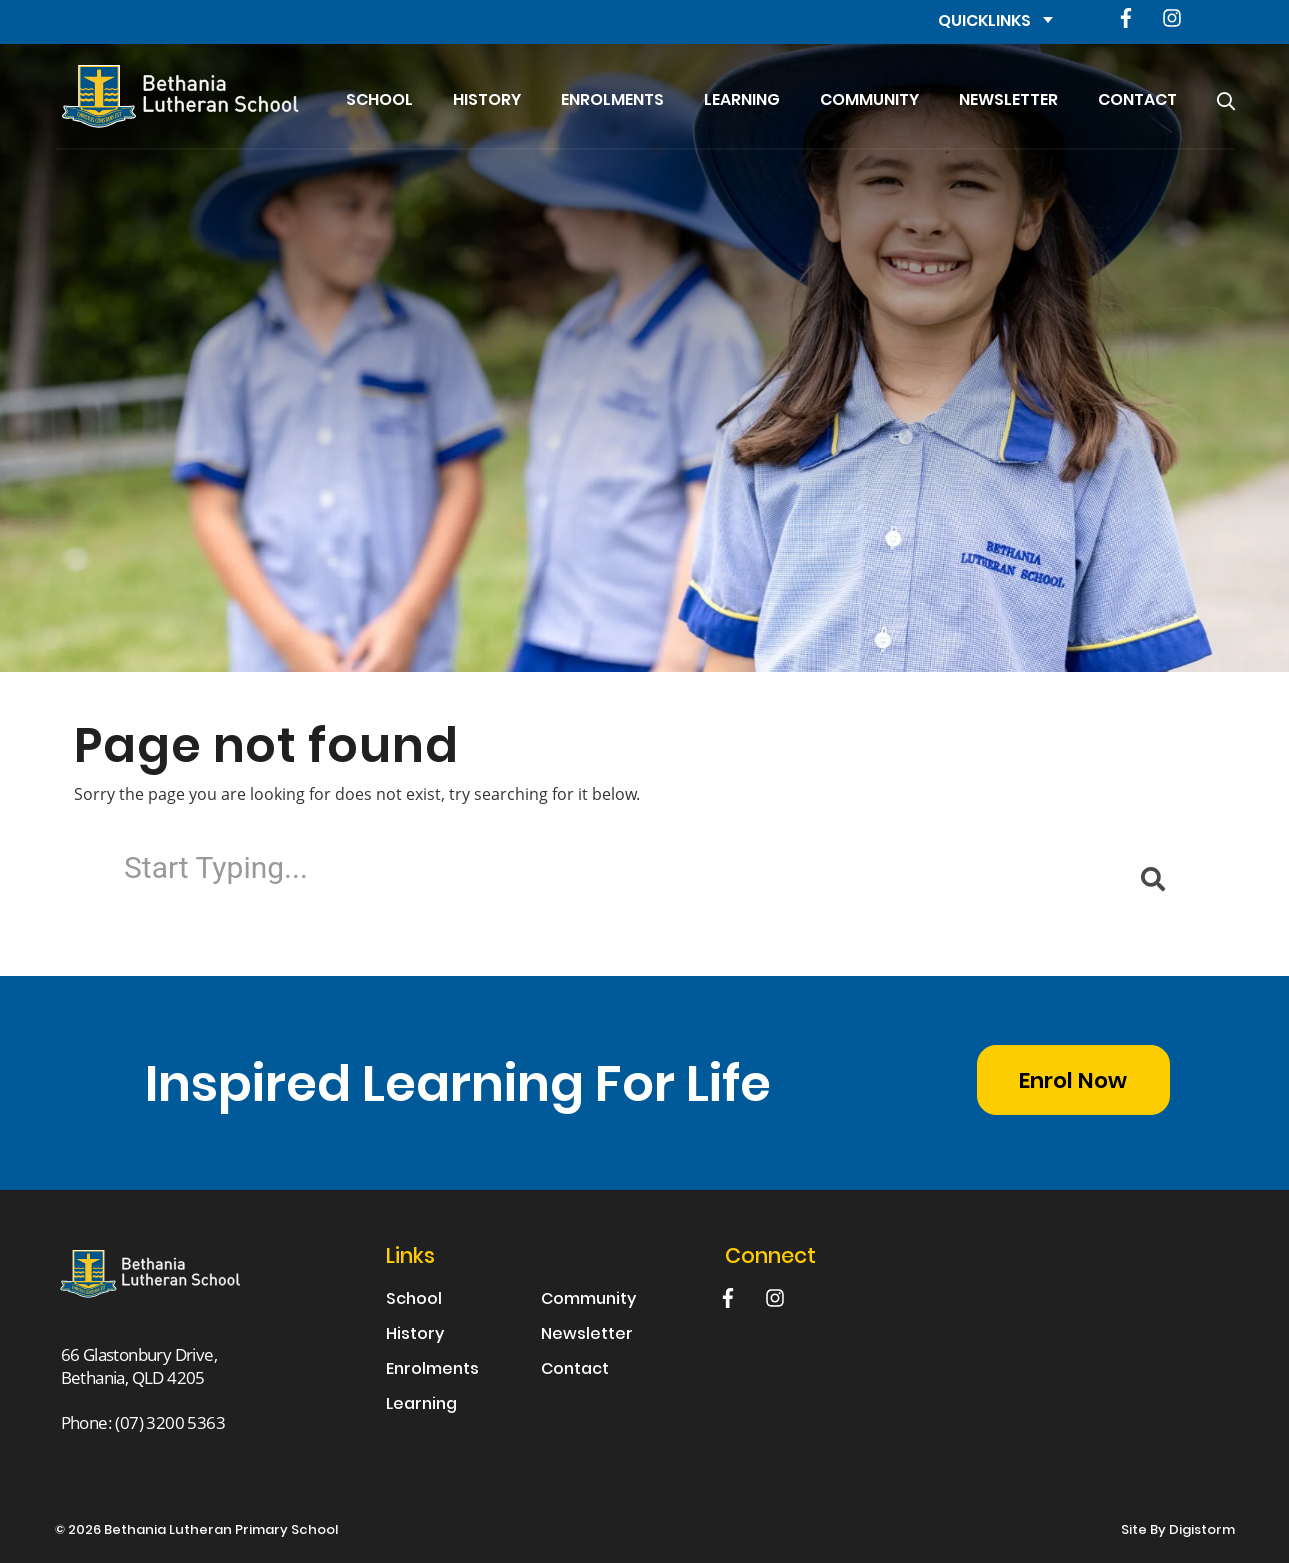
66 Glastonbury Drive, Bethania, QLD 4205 (139, 1366)
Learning (742, 101)
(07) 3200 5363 (170, 1422)
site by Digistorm (1178, 1531)
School (379, 101)
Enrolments (612, 101)
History (487, 101)
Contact (1137, 101)
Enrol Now (1073, 1082)
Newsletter (1008, 101)
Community (869, 101)
